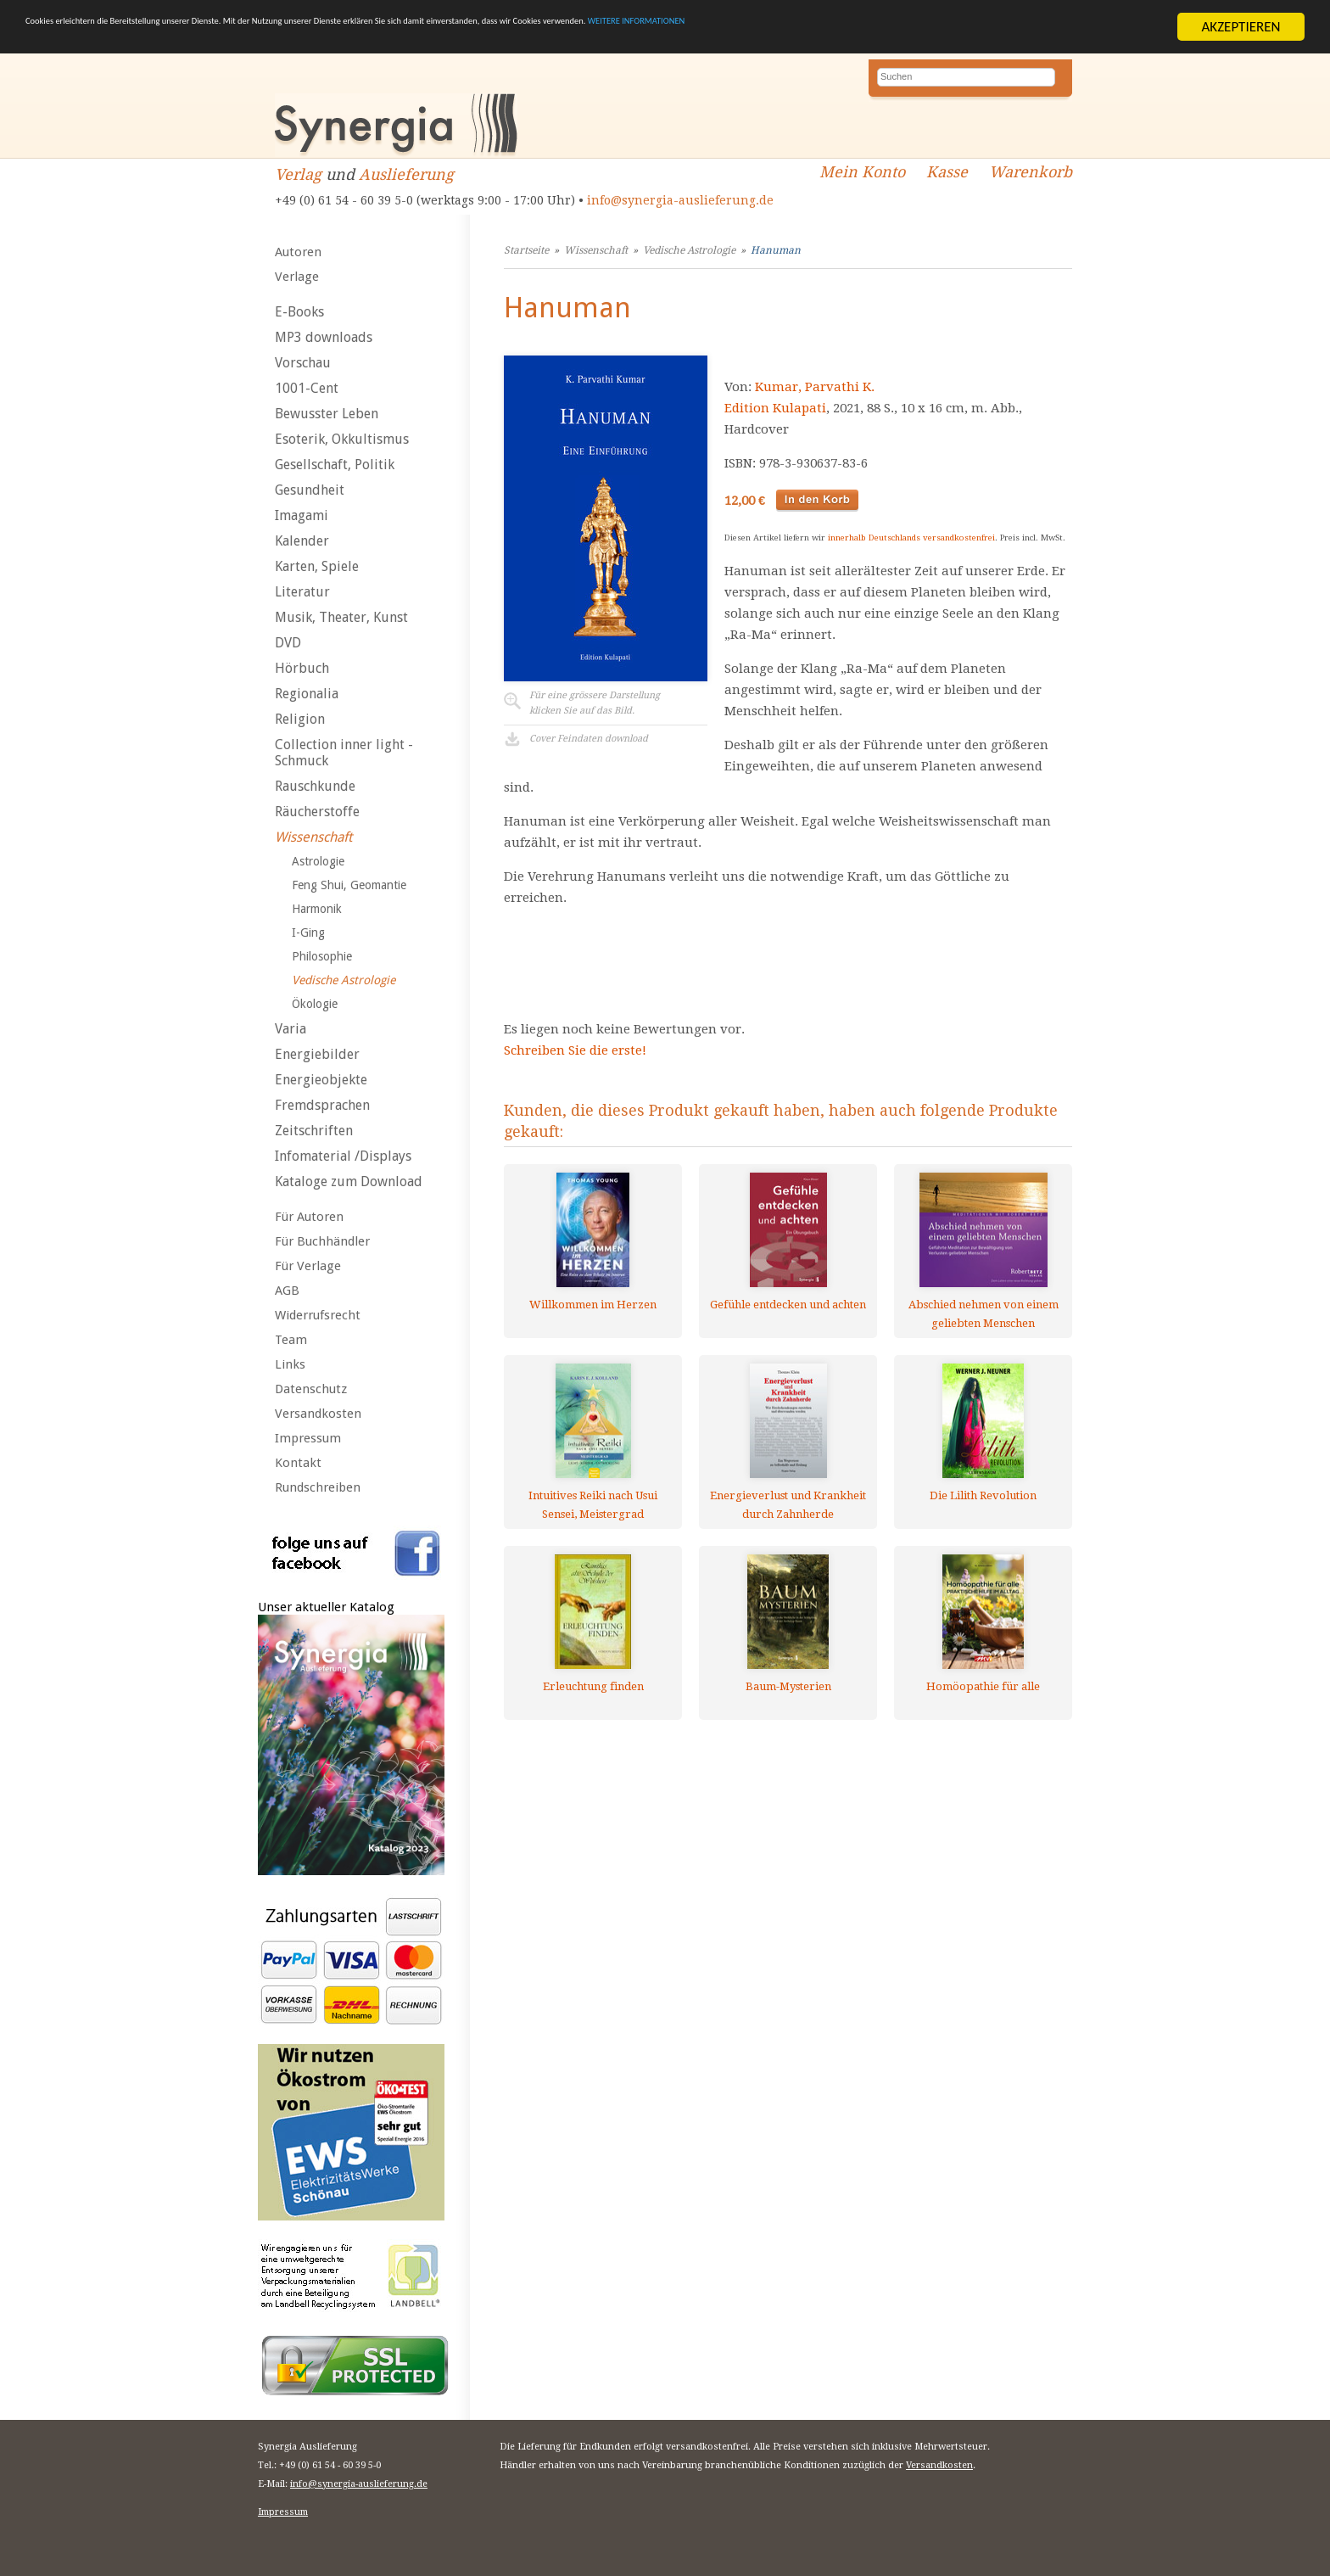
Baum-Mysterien (788, 1686)
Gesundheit (309, 490)
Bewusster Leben (326, 414)
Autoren (298, 252)
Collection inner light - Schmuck (344, 752)
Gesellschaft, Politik (334, 464)
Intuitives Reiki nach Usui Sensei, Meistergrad (592, 1504)
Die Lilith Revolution (983, 1495)
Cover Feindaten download (588, 738)
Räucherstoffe (317, 812)
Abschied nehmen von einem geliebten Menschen (983, 1314)
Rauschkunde (315, 786)
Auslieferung (406, 174)
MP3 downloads (323, 337)
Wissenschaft (313, 837)
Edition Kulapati (775, 408)
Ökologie (315, 1004)
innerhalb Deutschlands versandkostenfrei (911, 537)
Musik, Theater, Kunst (341, 617)
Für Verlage (308, 1266)
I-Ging (308, 932)
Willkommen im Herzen (593, 1304)
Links (290, 1364)
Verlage (297, 276)
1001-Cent (306, 388)
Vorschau (303, 363)
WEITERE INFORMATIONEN (1019, 27)
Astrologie (318, 861)
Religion (300, 719)
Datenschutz (311, 1389)
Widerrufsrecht (317, 1315)
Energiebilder (317, 1054)
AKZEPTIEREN (1240, 27)
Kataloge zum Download (348, 1181)
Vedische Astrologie (343, 980)
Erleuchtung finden (593, 1686)
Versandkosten (318, 1413)
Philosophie (322, 956)
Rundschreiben (317, 1487)
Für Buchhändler (322, 1241)
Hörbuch (302, 668)
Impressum (308, 1438)
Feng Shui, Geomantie (349, 885)
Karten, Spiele (317, 566)
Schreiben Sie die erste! (575, 1050)
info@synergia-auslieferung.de (680, 200)
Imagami (301, 515)
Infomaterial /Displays (343, 1156)
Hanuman (776, 250)
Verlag (298, 174)
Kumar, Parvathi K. (815, 387)
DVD (288, 643)
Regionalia (306, 694)
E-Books (299, 312)
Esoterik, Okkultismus (342, 439)
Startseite (526, 250)
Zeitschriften (314, 1131)
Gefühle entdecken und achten (788, 1304)
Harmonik (317, 909)
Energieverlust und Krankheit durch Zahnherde (788, 1504)
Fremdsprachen (322, 1105)
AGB (287, 1290)
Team (291, 1339)
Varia (290, 1029)
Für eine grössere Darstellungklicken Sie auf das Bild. (594, 703)
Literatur (302, 592)
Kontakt (298, 1462)
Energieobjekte (321, 1080)
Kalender (302, 541)
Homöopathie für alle (983, 1686)
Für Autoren (309, 1216)
